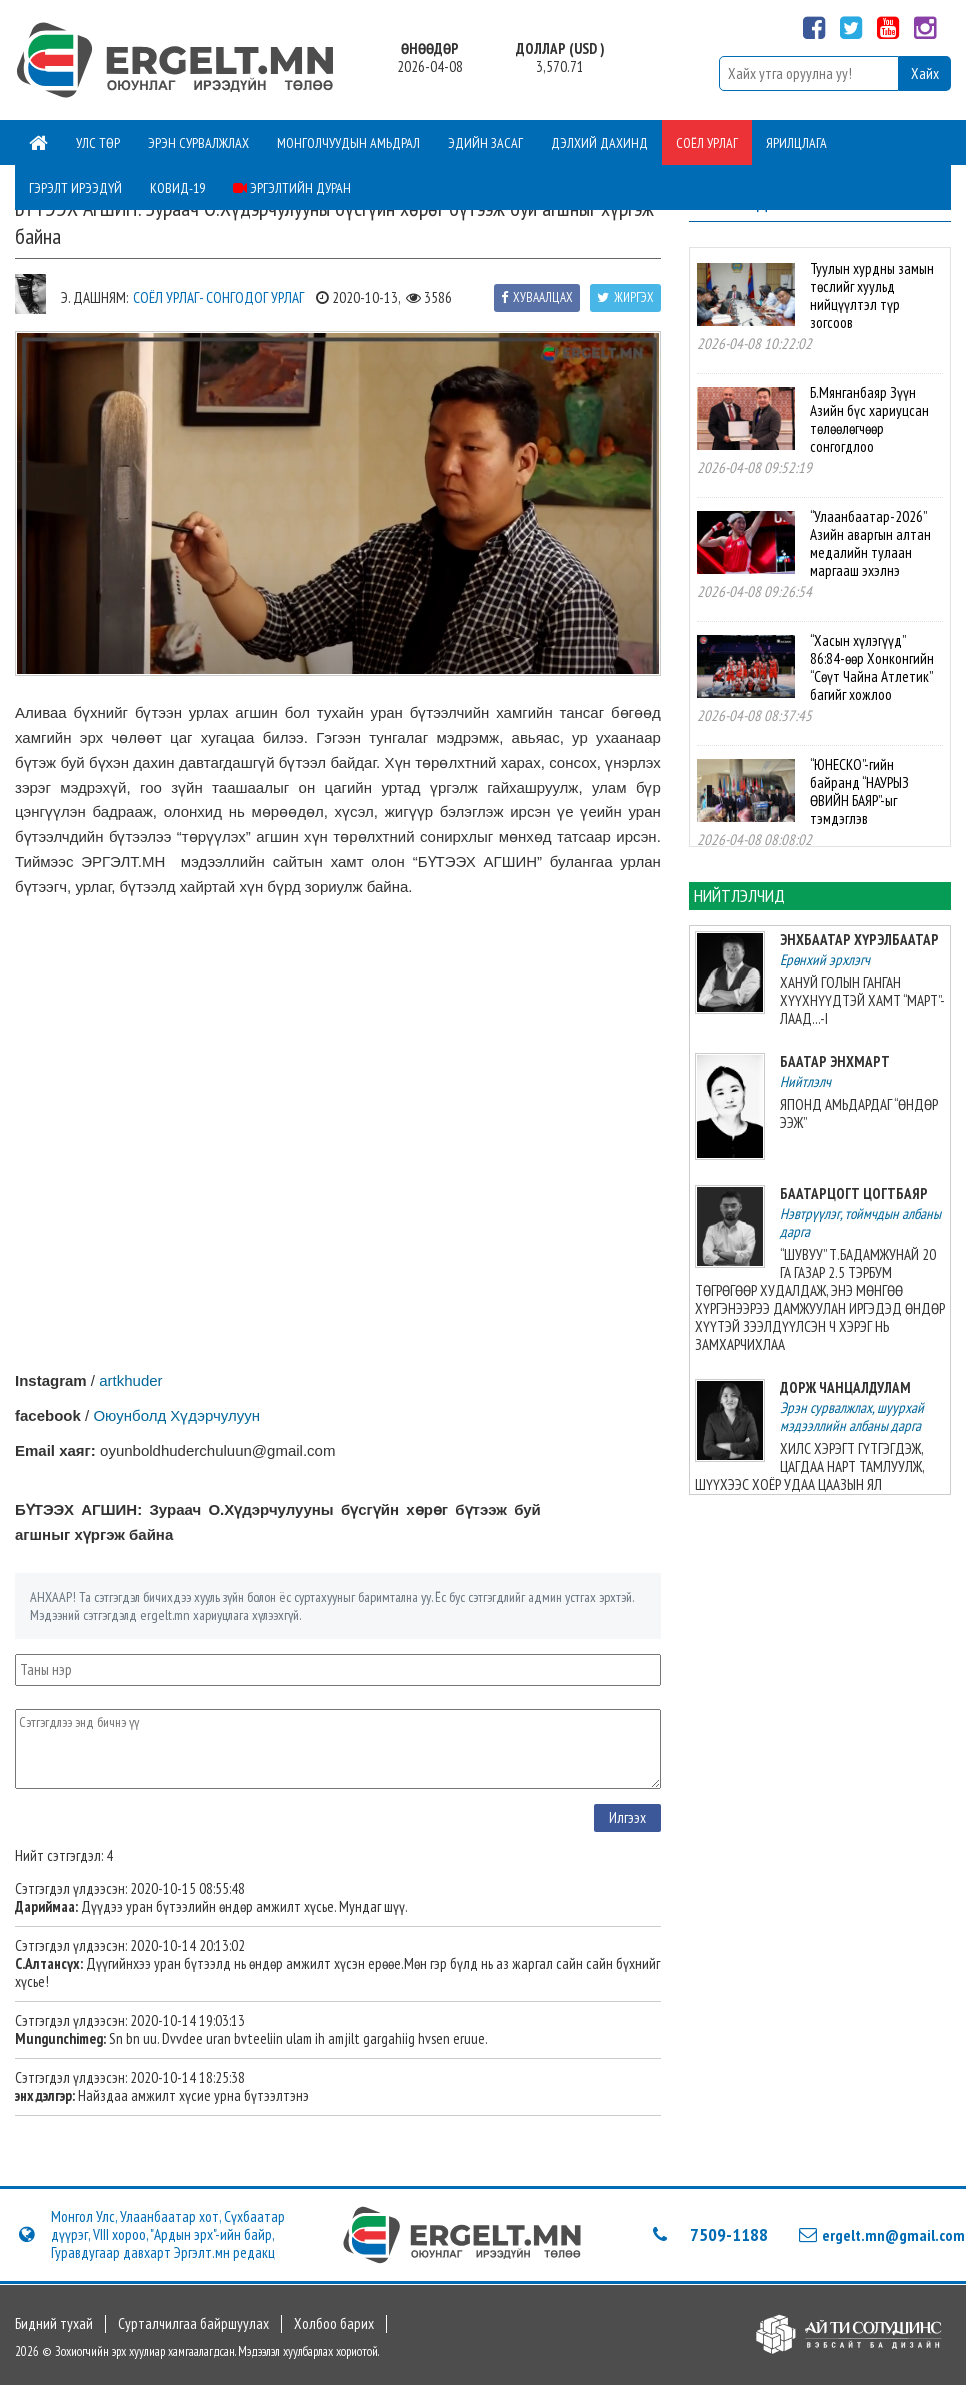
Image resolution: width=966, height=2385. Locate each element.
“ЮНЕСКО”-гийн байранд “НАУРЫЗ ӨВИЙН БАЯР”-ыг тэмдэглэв (859, 791)
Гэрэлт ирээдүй (75, 188)
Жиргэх (625, 297)
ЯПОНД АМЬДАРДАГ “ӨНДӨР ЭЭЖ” (859, 1113)
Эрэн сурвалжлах (198, 143)
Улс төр (98, 143)
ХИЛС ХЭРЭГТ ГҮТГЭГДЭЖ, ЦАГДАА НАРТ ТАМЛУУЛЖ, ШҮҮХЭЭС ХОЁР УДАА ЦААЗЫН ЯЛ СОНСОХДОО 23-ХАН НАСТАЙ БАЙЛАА (809, 1475)
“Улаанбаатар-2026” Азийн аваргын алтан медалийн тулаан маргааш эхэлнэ (870, 543)
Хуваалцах (537, 297)
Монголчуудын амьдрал (348, 143)
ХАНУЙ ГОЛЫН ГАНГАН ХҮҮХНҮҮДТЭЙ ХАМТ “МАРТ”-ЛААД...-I (862, 1000)
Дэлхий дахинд (599, 143)
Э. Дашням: (94, 297)
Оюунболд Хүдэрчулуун (176, 1415)
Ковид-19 (177, 188)
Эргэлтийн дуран (292, 188)
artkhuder (130, 1380)
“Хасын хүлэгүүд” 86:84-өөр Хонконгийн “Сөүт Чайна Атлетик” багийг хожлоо (872, 667)
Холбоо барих (334, 2324)
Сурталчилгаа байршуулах (193, 2324)
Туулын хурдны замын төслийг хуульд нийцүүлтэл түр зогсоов (872, 295)
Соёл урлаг (707, 143)
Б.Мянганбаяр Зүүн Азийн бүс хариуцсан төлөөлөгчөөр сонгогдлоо (869, 419)
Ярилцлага (796, 143)
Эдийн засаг (485, 143)
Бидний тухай (54, 2324)
